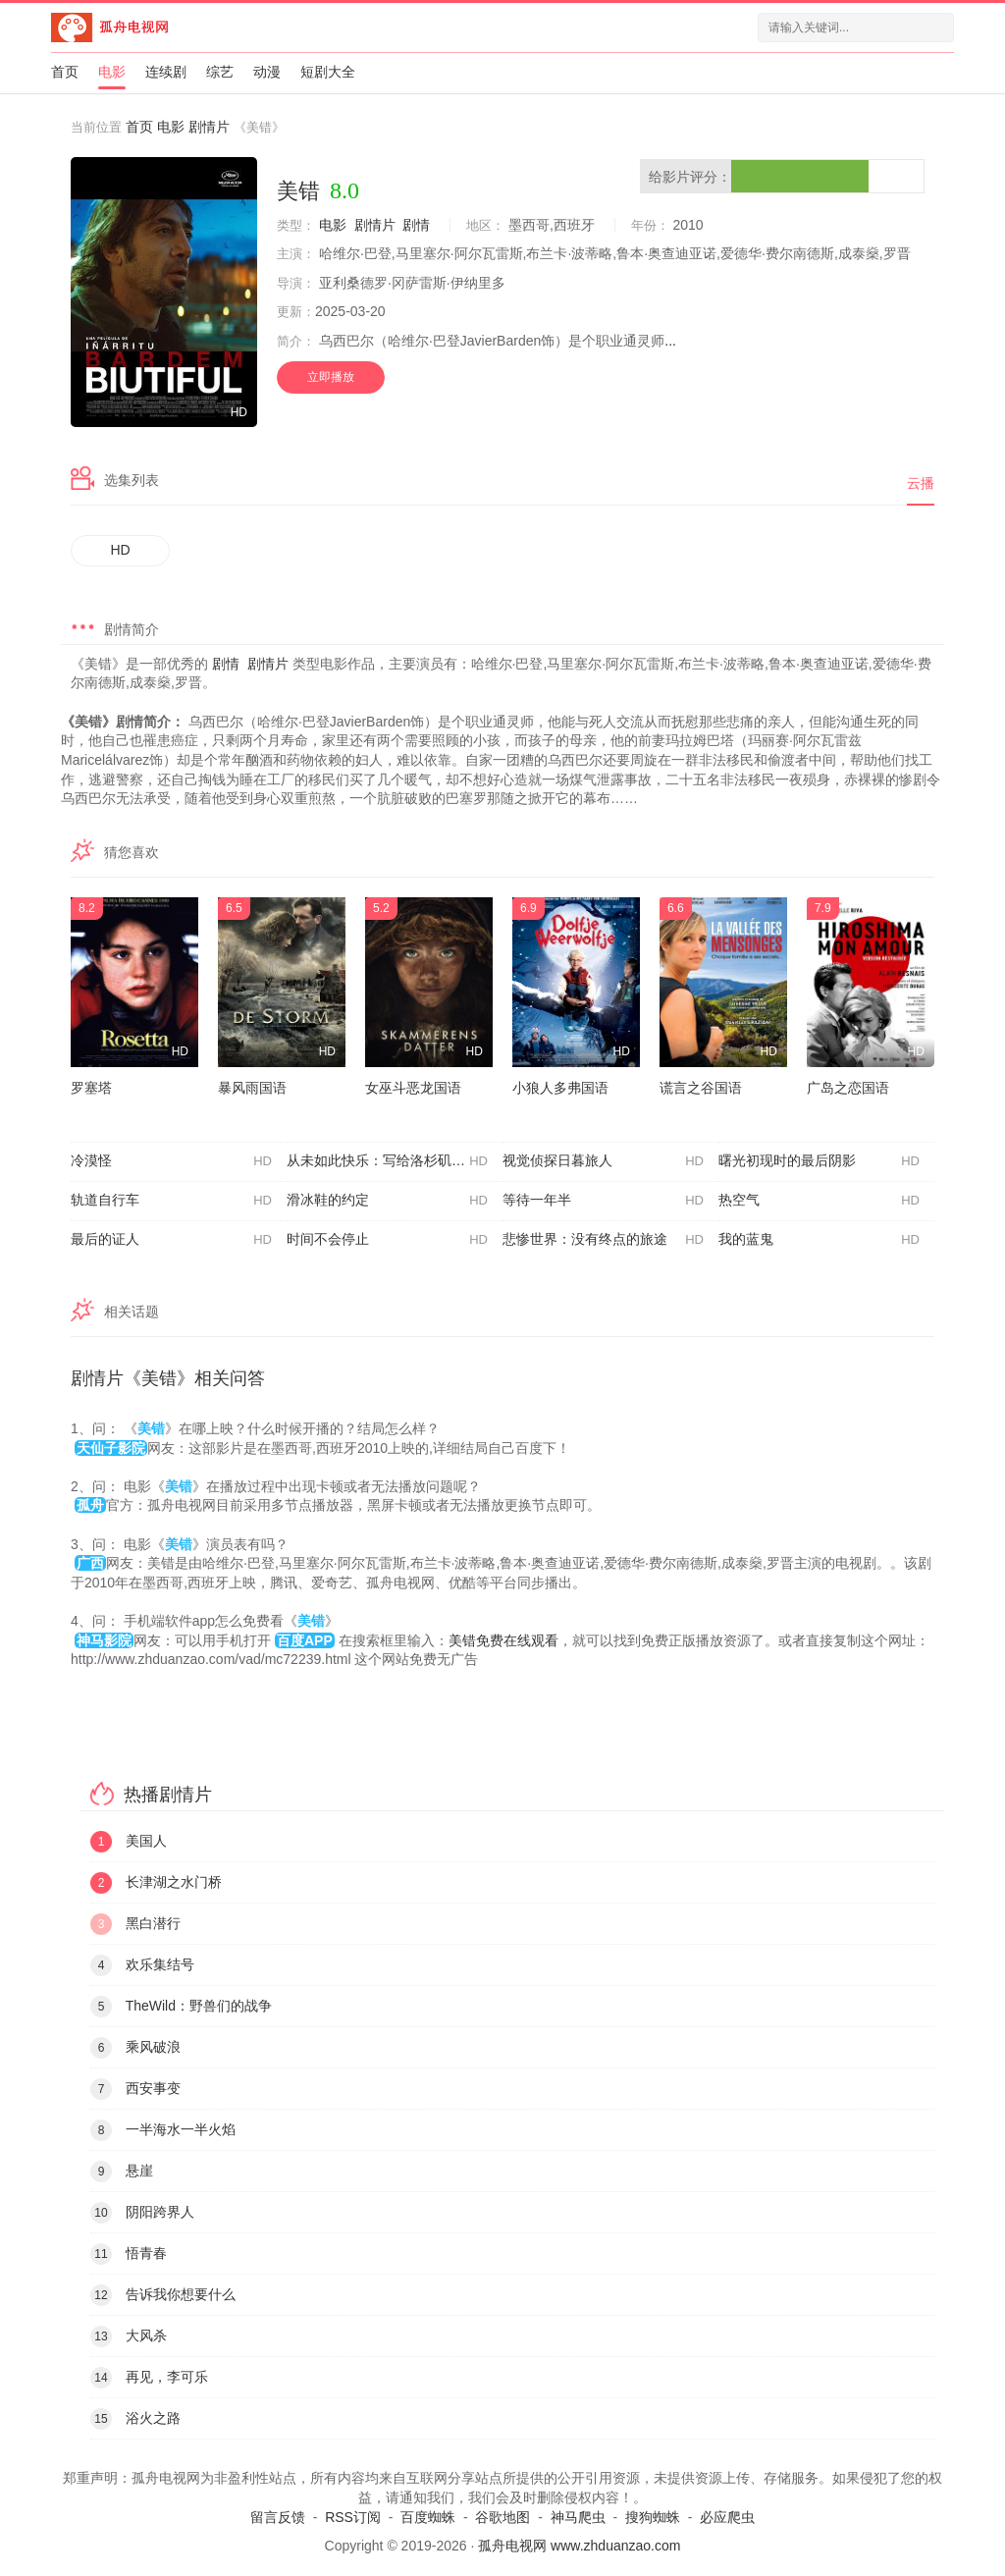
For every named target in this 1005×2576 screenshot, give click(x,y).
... (670, 341)
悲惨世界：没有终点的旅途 (603, 1240)
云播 (920, 483)
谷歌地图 (502, 2517)
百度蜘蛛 (427, 2517)
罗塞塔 (91, 1088)
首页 (65, 72)
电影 (112, 72)
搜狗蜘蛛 (652, 2517)
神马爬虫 (578, 2517)
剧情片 (209, 126)
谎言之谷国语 (701, 1088)
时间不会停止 (387, 1240)
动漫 (267, 72)
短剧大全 (327, 72)
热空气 (819, 1200)
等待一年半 (603, 1200)
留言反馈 (277, 2517)
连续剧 (165, 72)
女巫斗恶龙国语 (413, 1088)
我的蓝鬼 (819, 1240)
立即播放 (330, 377)
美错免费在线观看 (503, 1640)
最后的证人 (171, 1240)
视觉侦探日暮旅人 (603, 1161)
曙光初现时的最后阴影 (819, 1161)
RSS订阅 (353, 2517)
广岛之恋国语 (848, 1088)
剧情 (416, 225)
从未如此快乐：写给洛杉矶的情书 (390, 1161)
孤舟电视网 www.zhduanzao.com (579, 2545)
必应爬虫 (727, 2517)
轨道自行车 (171, 1200)
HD (121, 550)
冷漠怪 (171, 1161)
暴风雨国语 (252, 1088)
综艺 (220, 72)
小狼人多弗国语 (560, 1088)
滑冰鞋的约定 (387, 1200)
